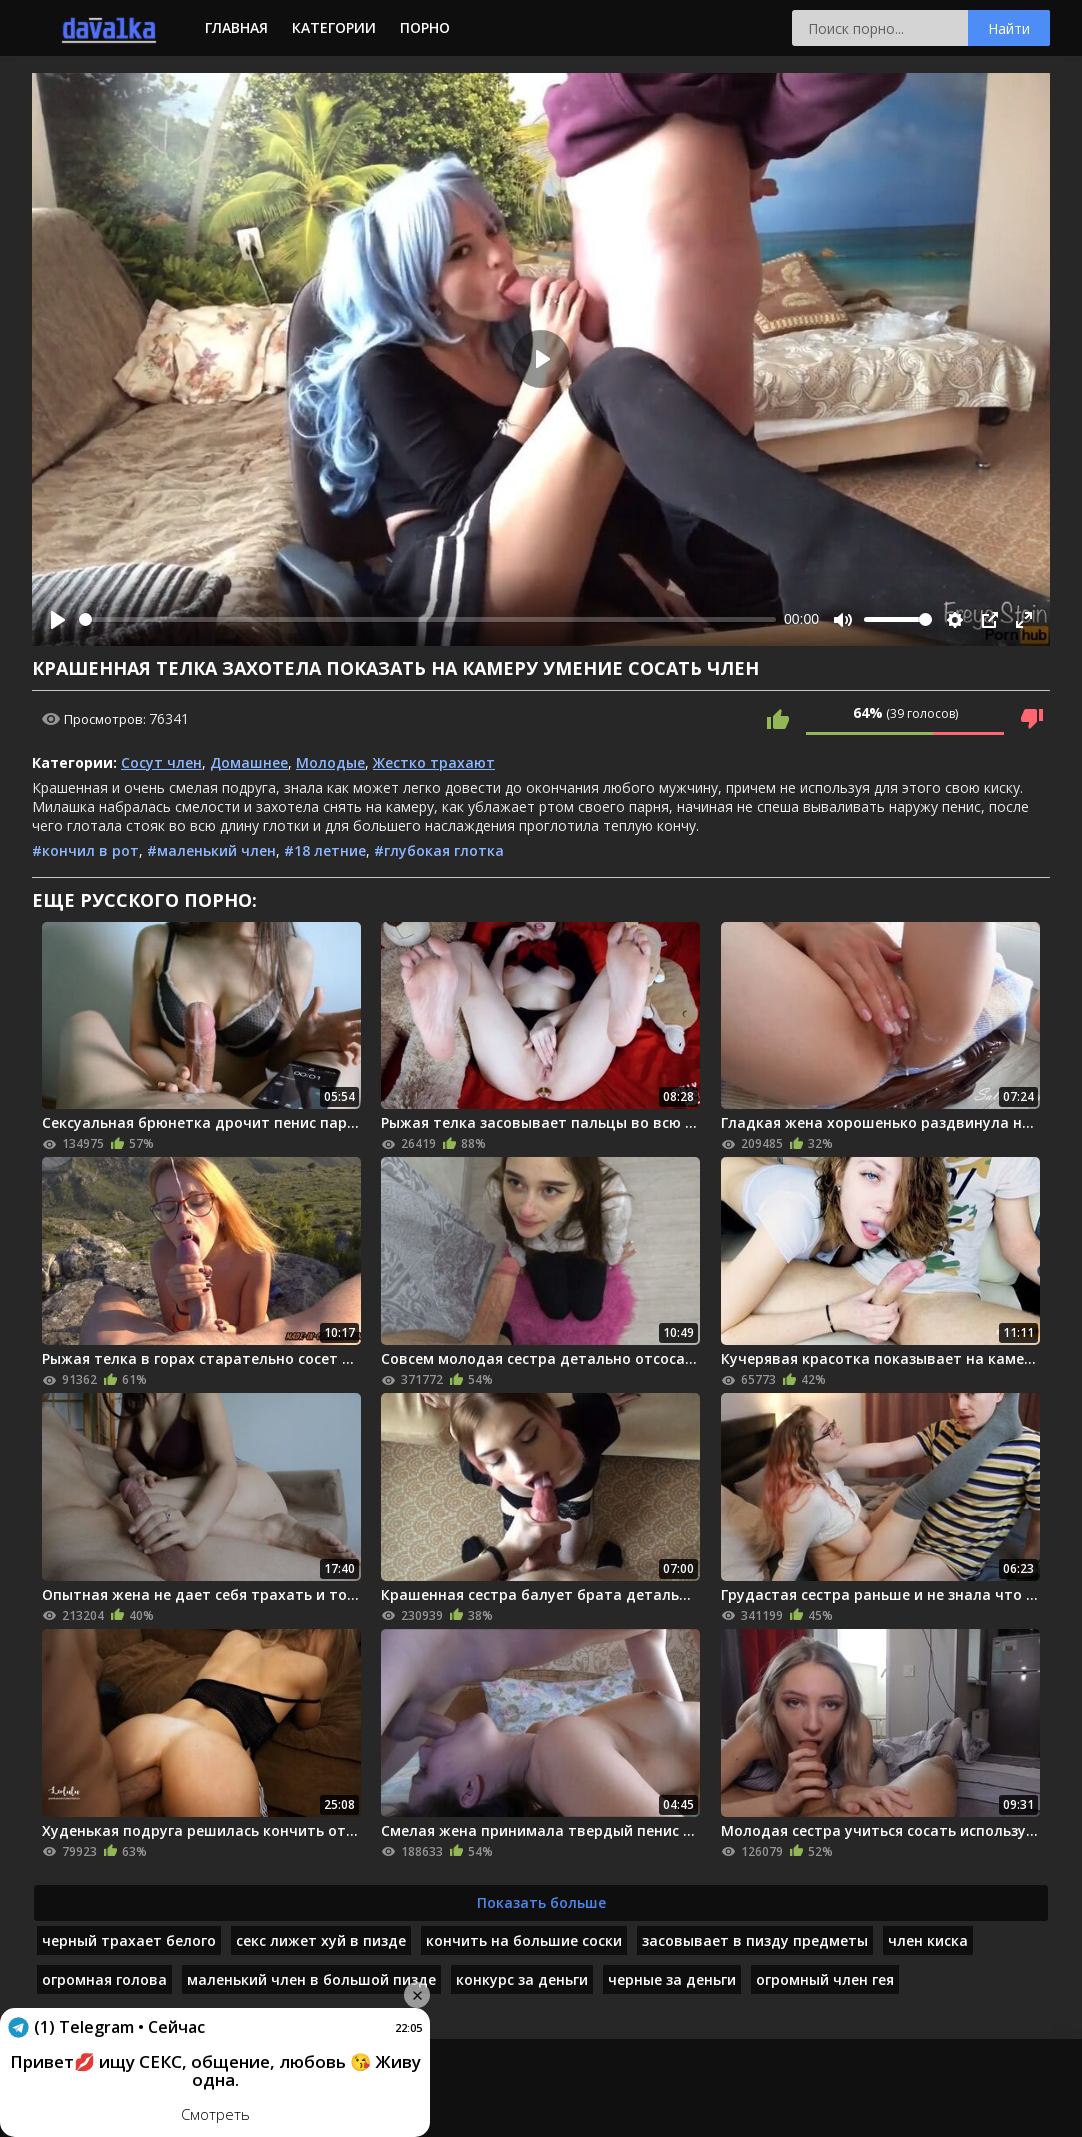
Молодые (330, 762)
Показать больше (541, 1902)
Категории (334, 27)
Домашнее (249, 762)
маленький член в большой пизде (311, 1979)
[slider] (427, 619)
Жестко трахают (434, 762)
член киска (928, 1940)
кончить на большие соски (524, 1940)
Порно (425, 27)
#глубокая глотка (439, 850)
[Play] (58, 620)
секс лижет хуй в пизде (321, 1940)
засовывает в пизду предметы (755, 1940)
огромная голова (104, 1979)
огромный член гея (825, 1979)
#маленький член (211, 850)
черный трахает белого (129, 1940)
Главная (236, 27)
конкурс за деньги (522, 1979)
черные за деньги (672, 1979)
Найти (1009, 28)
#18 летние (325, 850)
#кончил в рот (85, 850)
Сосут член (161, 762)
